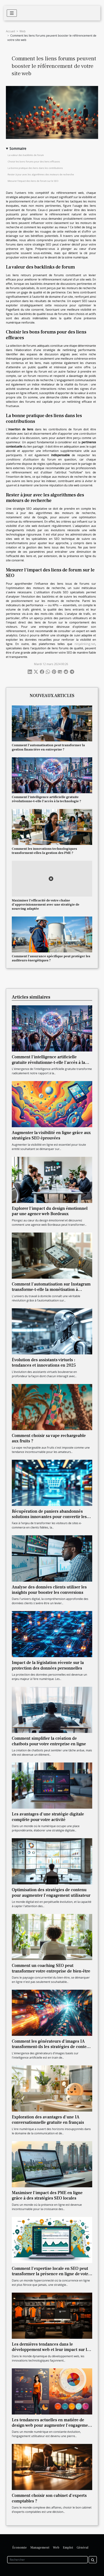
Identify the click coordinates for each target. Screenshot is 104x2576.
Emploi (68, 2547)
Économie (19, 2547)
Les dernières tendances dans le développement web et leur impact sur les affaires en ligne (51, 2349)
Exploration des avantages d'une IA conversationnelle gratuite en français (48, 2119)
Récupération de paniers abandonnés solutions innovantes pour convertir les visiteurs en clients (49, 1517)
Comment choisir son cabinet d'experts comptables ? (49, 2498)
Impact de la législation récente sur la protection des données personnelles (48, 1665)
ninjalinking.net (85, 644)
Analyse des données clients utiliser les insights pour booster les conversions (49, 1589)
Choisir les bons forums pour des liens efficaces (34, 161)
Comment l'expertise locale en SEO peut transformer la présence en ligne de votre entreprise (51, 2274)
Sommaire (17, 148)
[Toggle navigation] (12, 13)
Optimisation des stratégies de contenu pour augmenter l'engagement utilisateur (51, 1892)
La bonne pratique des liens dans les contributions (35, 168)
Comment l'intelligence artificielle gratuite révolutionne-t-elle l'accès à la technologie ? (46, 799)
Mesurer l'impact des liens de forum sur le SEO (33, 181)
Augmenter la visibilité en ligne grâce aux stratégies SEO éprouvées (51, 1135)
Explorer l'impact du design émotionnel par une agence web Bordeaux (50, 1211)
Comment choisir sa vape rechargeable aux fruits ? (49, 1438)
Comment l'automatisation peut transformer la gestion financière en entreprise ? (48, 747)
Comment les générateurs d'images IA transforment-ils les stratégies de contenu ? (51, 2047)
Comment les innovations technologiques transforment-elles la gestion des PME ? (44, 851)
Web (22, 31)
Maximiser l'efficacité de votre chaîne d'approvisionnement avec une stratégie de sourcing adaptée (45, 904)
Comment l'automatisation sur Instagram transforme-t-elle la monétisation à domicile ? (51, 1289)
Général (82, 2547)
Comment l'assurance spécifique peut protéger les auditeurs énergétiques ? (51, 958)
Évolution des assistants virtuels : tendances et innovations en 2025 (44, 1362)
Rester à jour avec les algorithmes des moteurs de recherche (41, 174)
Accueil (10, 31)
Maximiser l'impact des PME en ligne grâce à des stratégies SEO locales (47, 2195)
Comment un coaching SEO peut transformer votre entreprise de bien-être (51, 1968)
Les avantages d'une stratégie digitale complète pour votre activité (48, 1816)
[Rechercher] (47, 2559)
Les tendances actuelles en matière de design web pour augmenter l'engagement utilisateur (52, 2425)
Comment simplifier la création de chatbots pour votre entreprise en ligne (49, 1741)
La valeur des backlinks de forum (26, 155)
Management (39, 2547)
